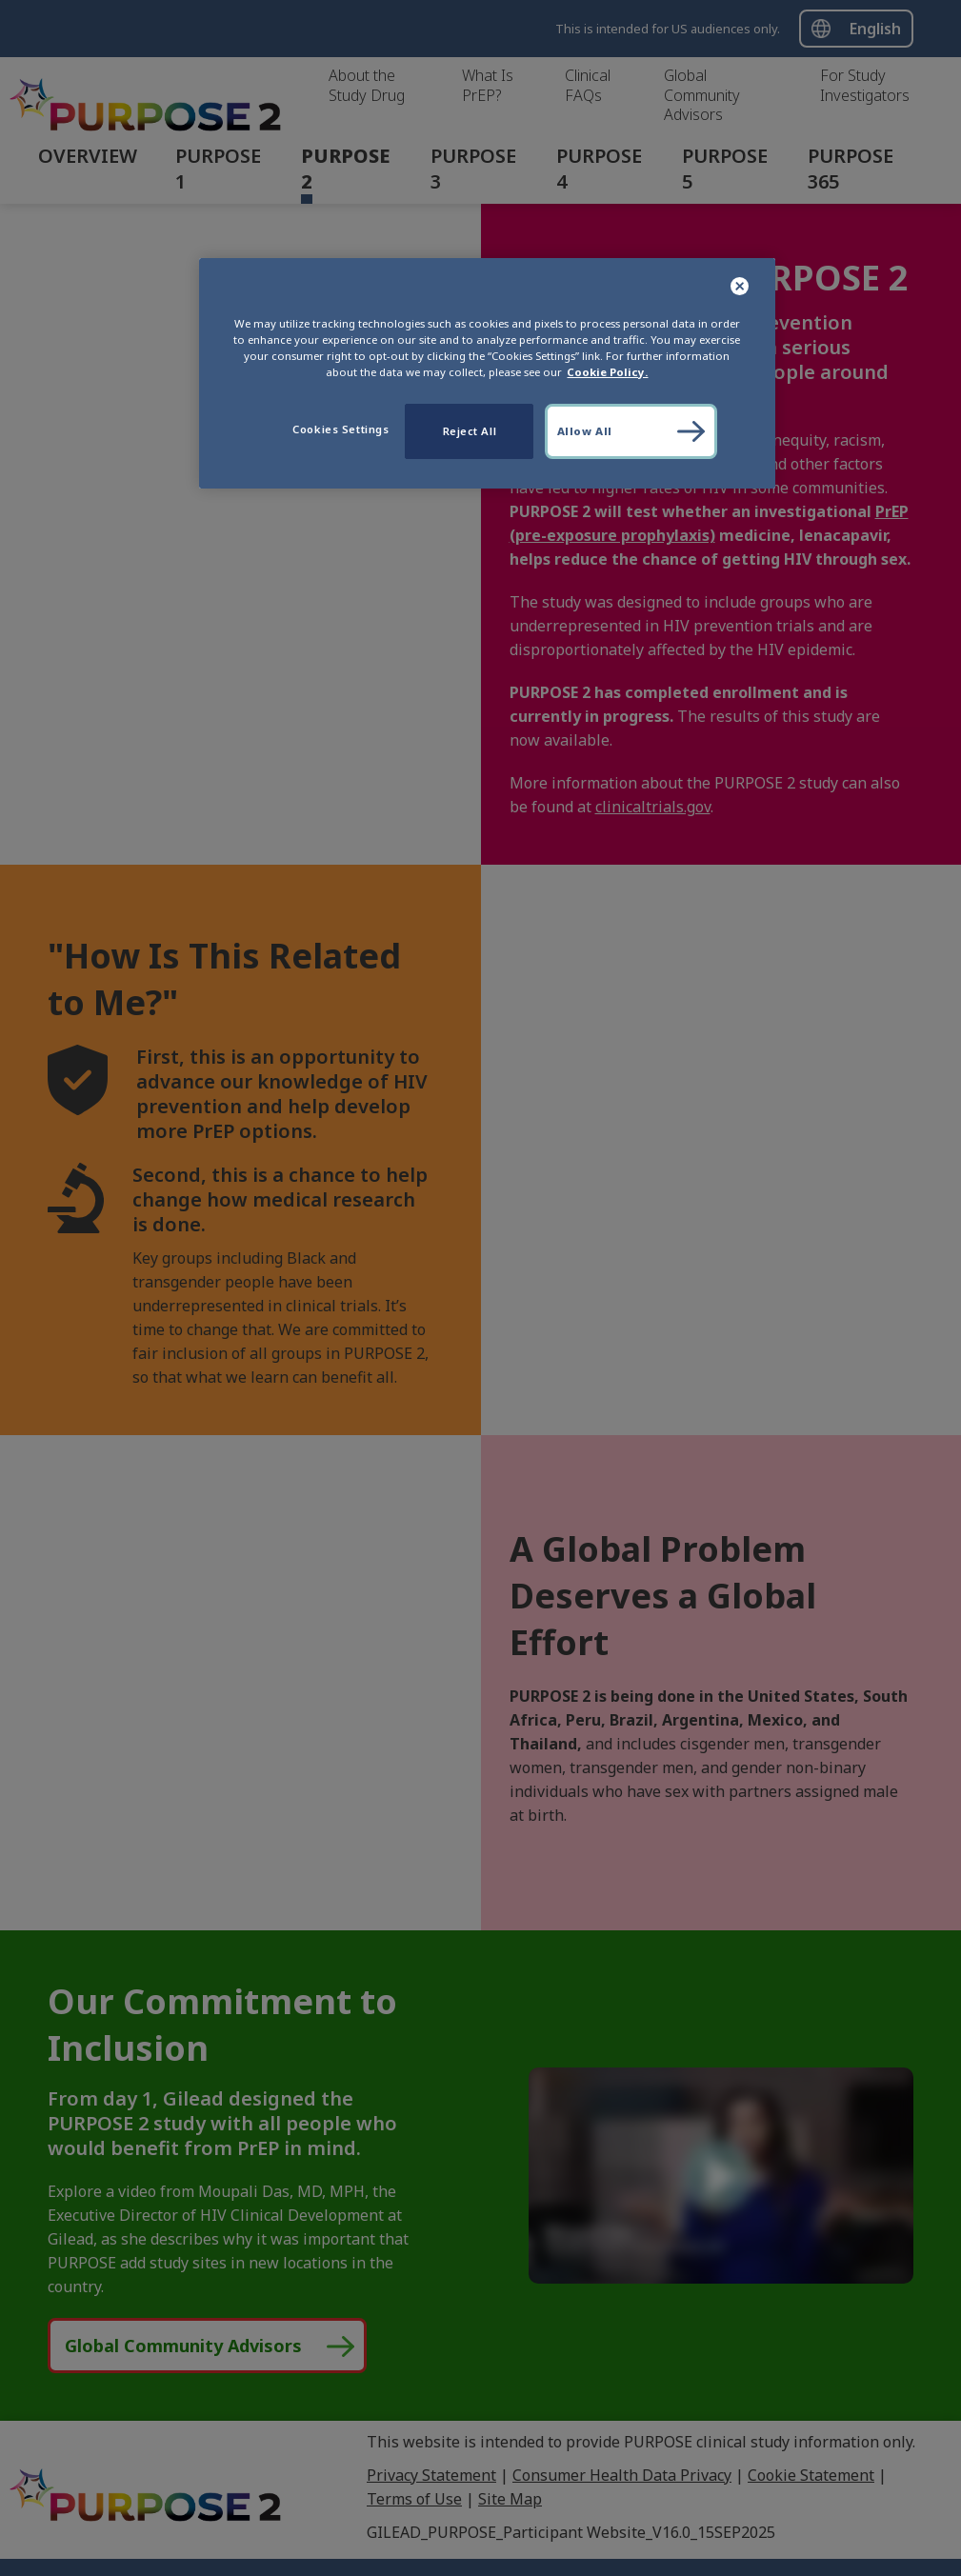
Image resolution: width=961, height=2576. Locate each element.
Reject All (470, 431)
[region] (487, 373)
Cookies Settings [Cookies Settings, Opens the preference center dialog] (340, 429)
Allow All (584, 431)
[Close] (741, 287)
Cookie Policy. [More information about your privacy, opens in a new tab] (607, 372)
